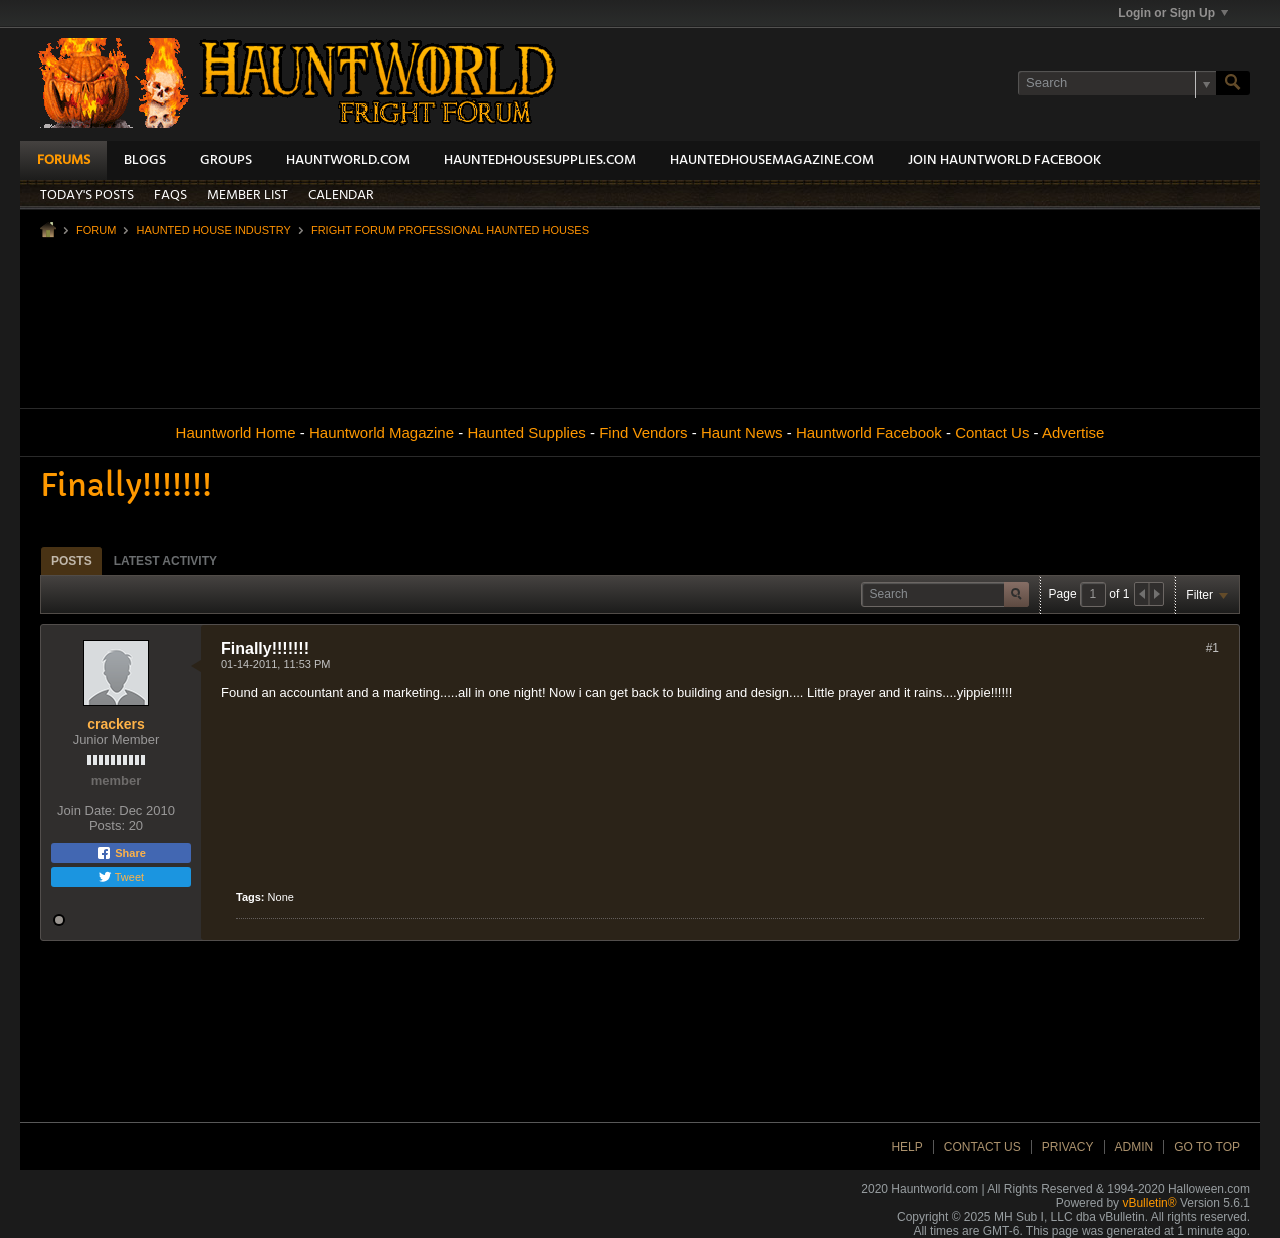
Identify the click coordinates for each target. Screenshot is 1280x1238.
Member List (247, 195)
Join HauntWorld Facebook (1004, 160)
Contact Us (992, 432)
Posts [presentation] (71, 561)
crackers (116, 724)
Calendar (341, 195)
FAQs (170, 195)
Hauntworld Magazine (381, 432)
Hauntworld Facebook (869, 432)
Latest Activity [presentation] (165, 561)
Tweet (121, 877)
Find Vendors (643, 432)
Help (906, 1147)
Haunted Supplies (526, 432)
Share (121, 853)
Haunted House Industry (213, 230)
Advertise (1073, 432)
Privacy (1068, 1147)
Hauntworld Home (236, 432)
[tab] (71, 560)
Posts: (107, 825)
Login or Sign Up (1173, 13)
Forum (96, 230)
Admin (1134, 1147)
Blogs (145, 160)
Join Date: (86, 810)
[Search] (1117, 83)
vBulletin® (1149, 1203)
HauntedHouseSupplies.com (540, 160)
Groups (226, 160)
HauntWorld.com (348, 160)
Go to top (1207, 1147)
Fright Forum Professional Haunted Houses (450, 230)
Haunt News (742, 432)
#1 (1212, 648)
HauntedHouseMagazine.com (772, 160)
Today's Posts (87, 195)
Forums (63, 160)
